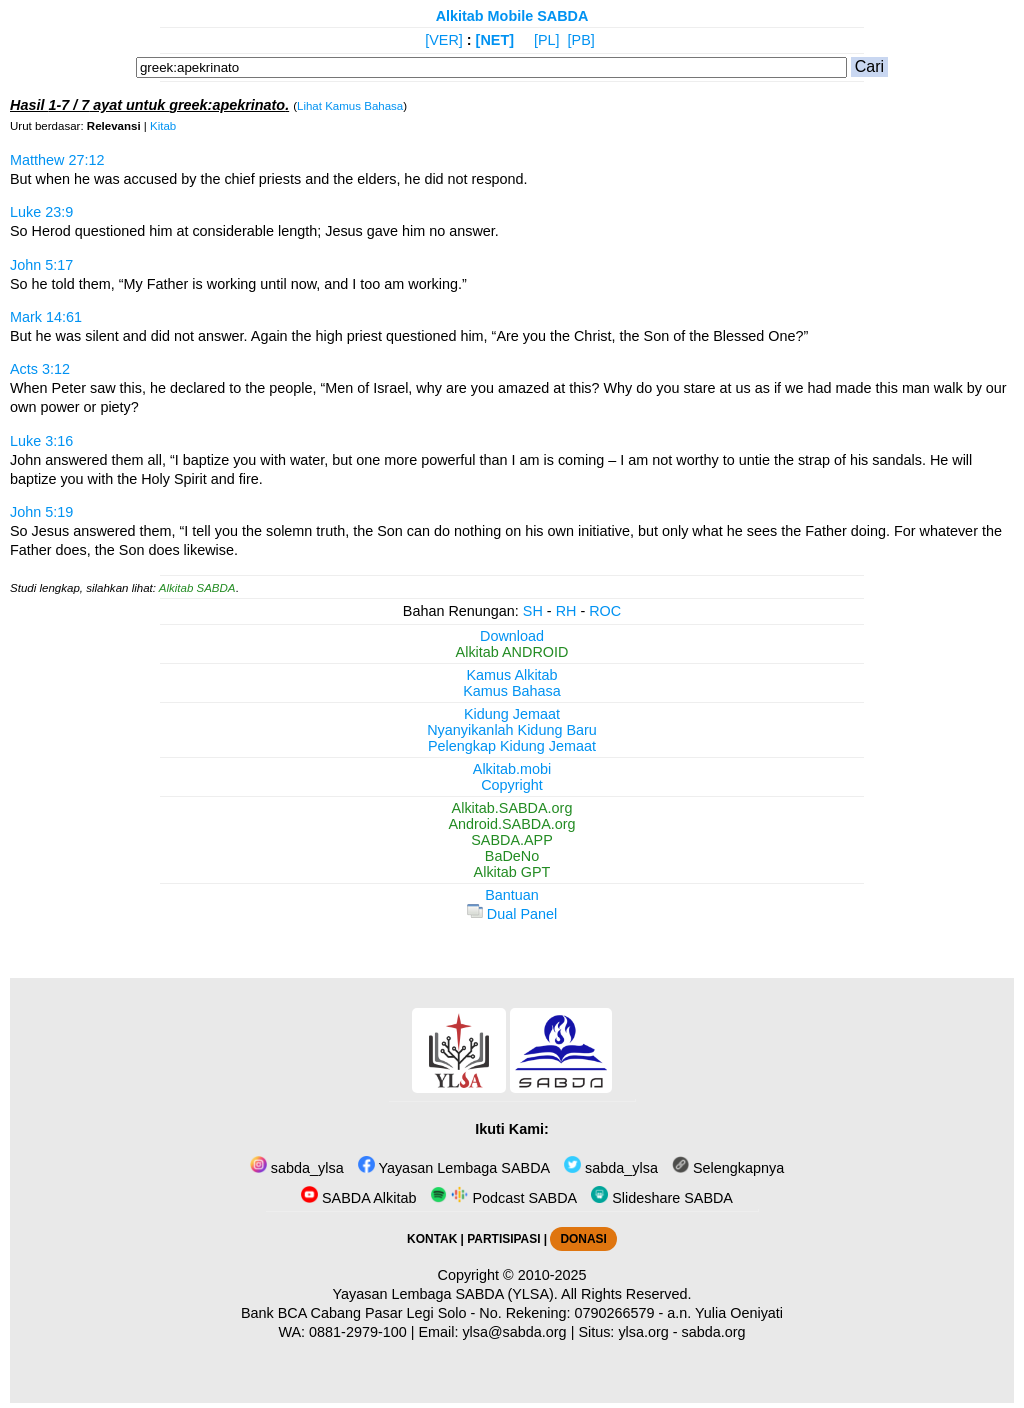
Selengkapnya (728, 1168)
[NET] (495, 40)
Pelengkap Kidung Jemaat (512, 746)
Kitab (163, 126)
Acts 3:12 (40, 369)
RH (566, 611)
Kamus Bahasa (512, 691)
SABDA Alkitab (358, 1198)
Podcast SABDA (503, 1198)
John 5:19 (41, 512)
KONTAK (432, 1239)
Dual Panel (512, 914)
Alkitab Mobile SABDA (512, 16)
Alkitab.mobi (512, 769)
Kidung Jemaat (512, 714)
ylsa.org (643, 1332)
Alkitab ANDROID (512, 652)
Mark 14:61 (46, 317)
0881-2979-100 (358, 1332)
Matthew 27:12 (57, 160)
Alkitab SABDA (197, 588)
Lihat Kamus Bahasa (350, 106)
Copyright (512, 785)
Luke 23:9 (41, 212)
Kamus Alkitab (511, 675)
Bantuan (512, 895)
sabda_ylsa (297, 1168)
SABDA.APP (512, 840)
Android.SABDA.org (511, 824)
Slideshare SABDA (662, 1198)
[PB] (581, 40)
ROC (605, 611)
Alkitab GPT (512, 872)
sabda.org (714, 1332)
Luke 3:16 (41, 441)
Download (512, 636)
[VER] (444, 40)
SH (533, 611)
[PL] (547, 40)
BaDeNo (512, 856)
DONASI (583, 1239)
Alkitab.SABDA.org (512, 808)
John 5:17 (41, 265)
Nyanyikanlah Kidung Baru (512, 730)
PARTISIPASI (503, 1239)
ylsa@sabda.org (514, 1332)
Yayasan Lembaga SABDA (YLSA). (445, 1294)
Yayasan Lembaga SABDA (454, 1168)
